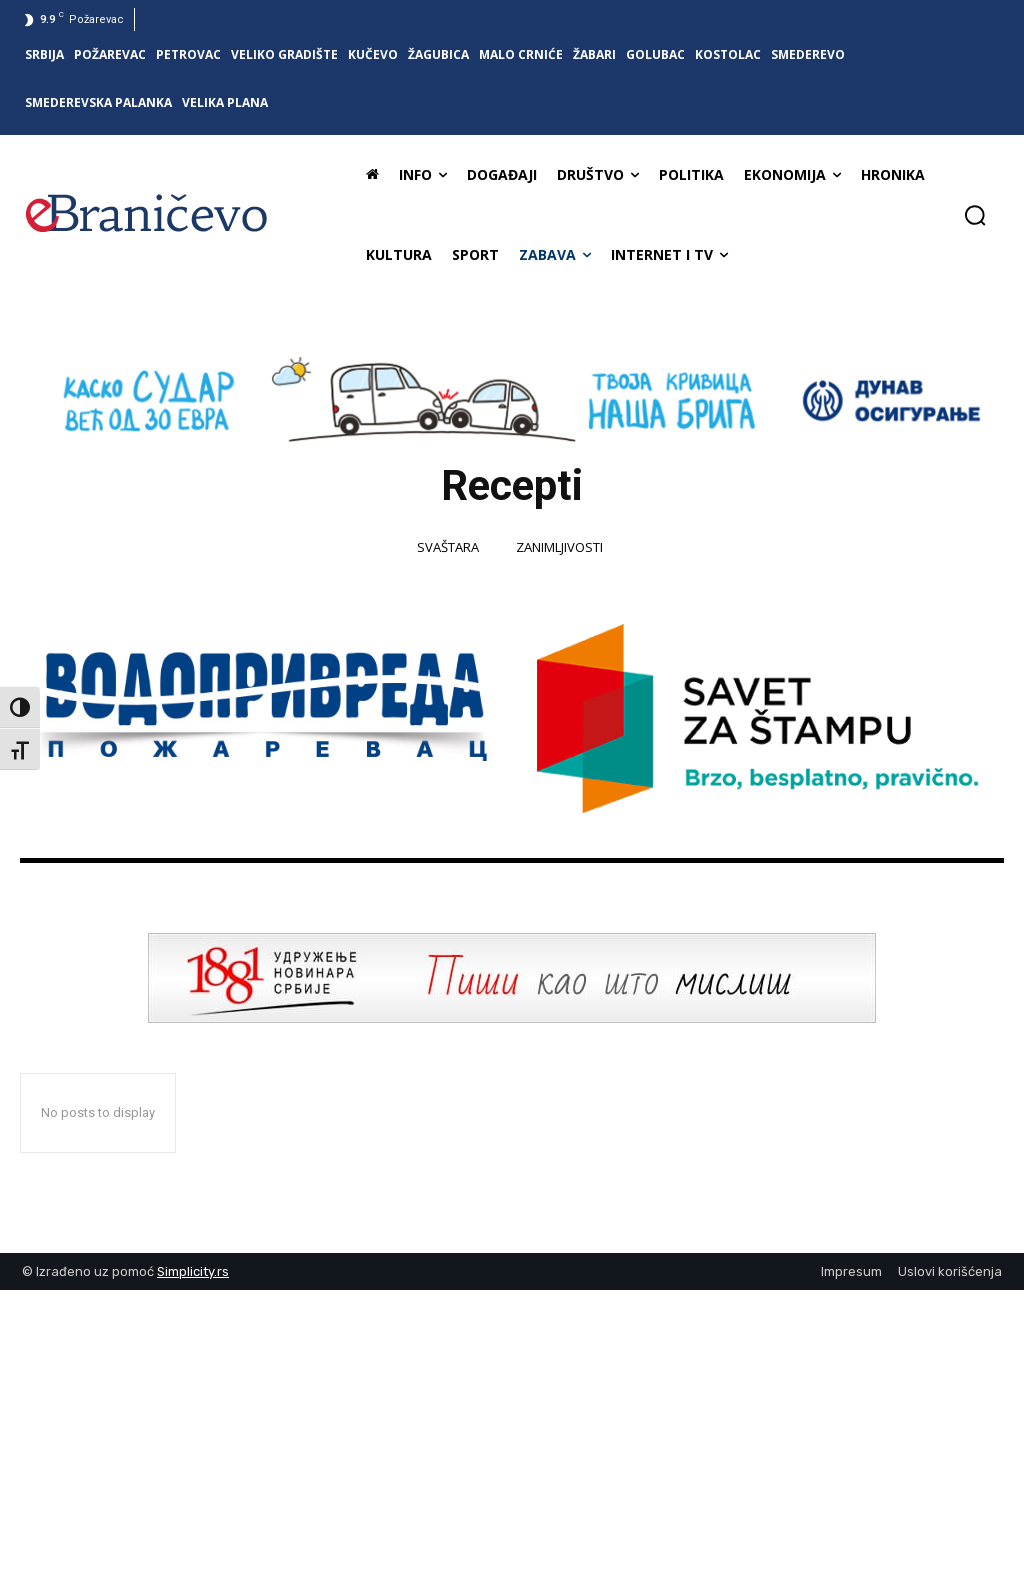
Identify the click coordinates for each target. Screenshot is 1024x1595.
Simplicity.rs (193, 1271)
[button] (975, 215)
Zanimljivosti (559, 548)
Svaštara (448, 548)
